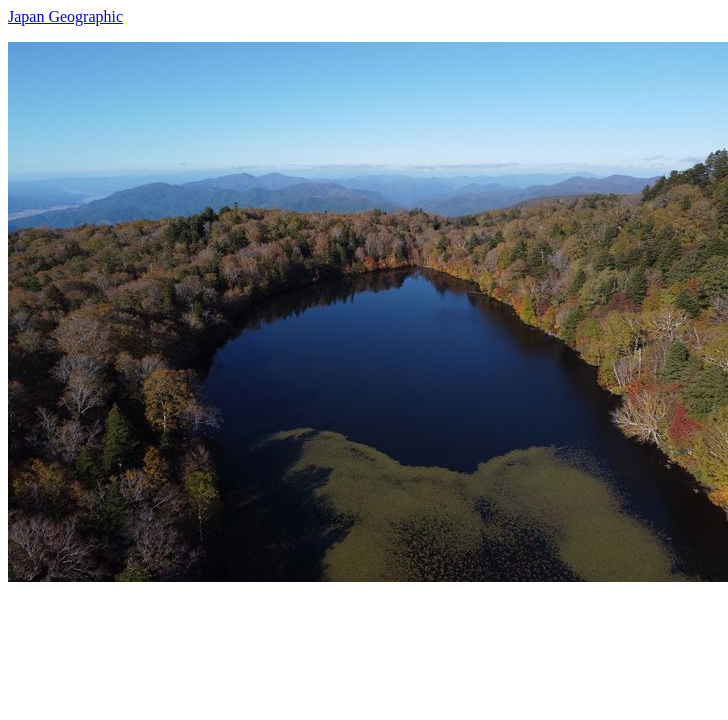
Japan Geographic (65, 16)
